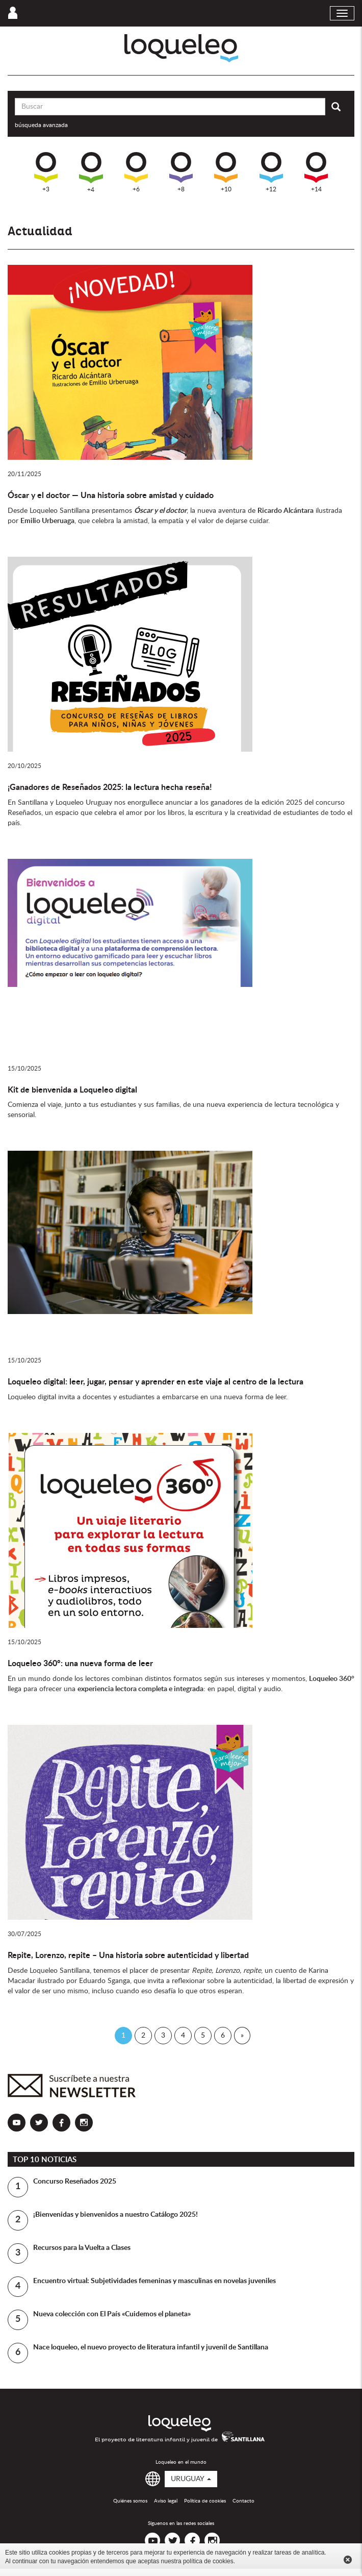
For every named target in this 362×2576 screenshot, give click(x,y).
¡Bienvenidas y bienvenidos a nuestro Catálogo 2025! (115, 2214)
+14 (316, 172)
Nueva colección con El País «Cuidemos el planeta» (112, 2314)
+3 (46, 172)
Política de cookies (205, 2501)
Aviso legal (165, 2501)
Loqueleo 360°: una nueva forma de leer (80, 1663)
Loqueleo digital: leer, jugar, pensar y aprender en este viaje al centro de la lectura (155, 1382)
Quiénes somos (130, 2501)
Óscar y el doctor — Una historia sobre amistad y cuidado (111, 495)
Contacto (243, 2501)
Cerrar (348, 2560)
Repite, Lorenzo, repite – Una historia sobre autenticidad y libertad (128, 1955)
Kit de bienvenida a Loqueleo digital (72, 1090)
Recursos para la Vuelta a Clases (82, 2247)
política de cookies (208, 2561)
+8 (181, 172)
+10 (226, 172)
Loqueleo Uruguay (181, 48)
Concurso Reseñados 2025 (74, 2181)
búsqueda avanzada (41, 125)
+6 (136, 172)
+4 (91, 172)
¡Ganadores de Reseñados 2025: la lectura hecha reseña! (110, 787)
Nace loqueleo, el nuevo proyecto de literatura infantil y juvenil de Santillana (150, 2347)
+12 (271, 172)
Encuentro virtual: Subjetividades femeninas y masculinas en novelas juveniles (154, 2281)
